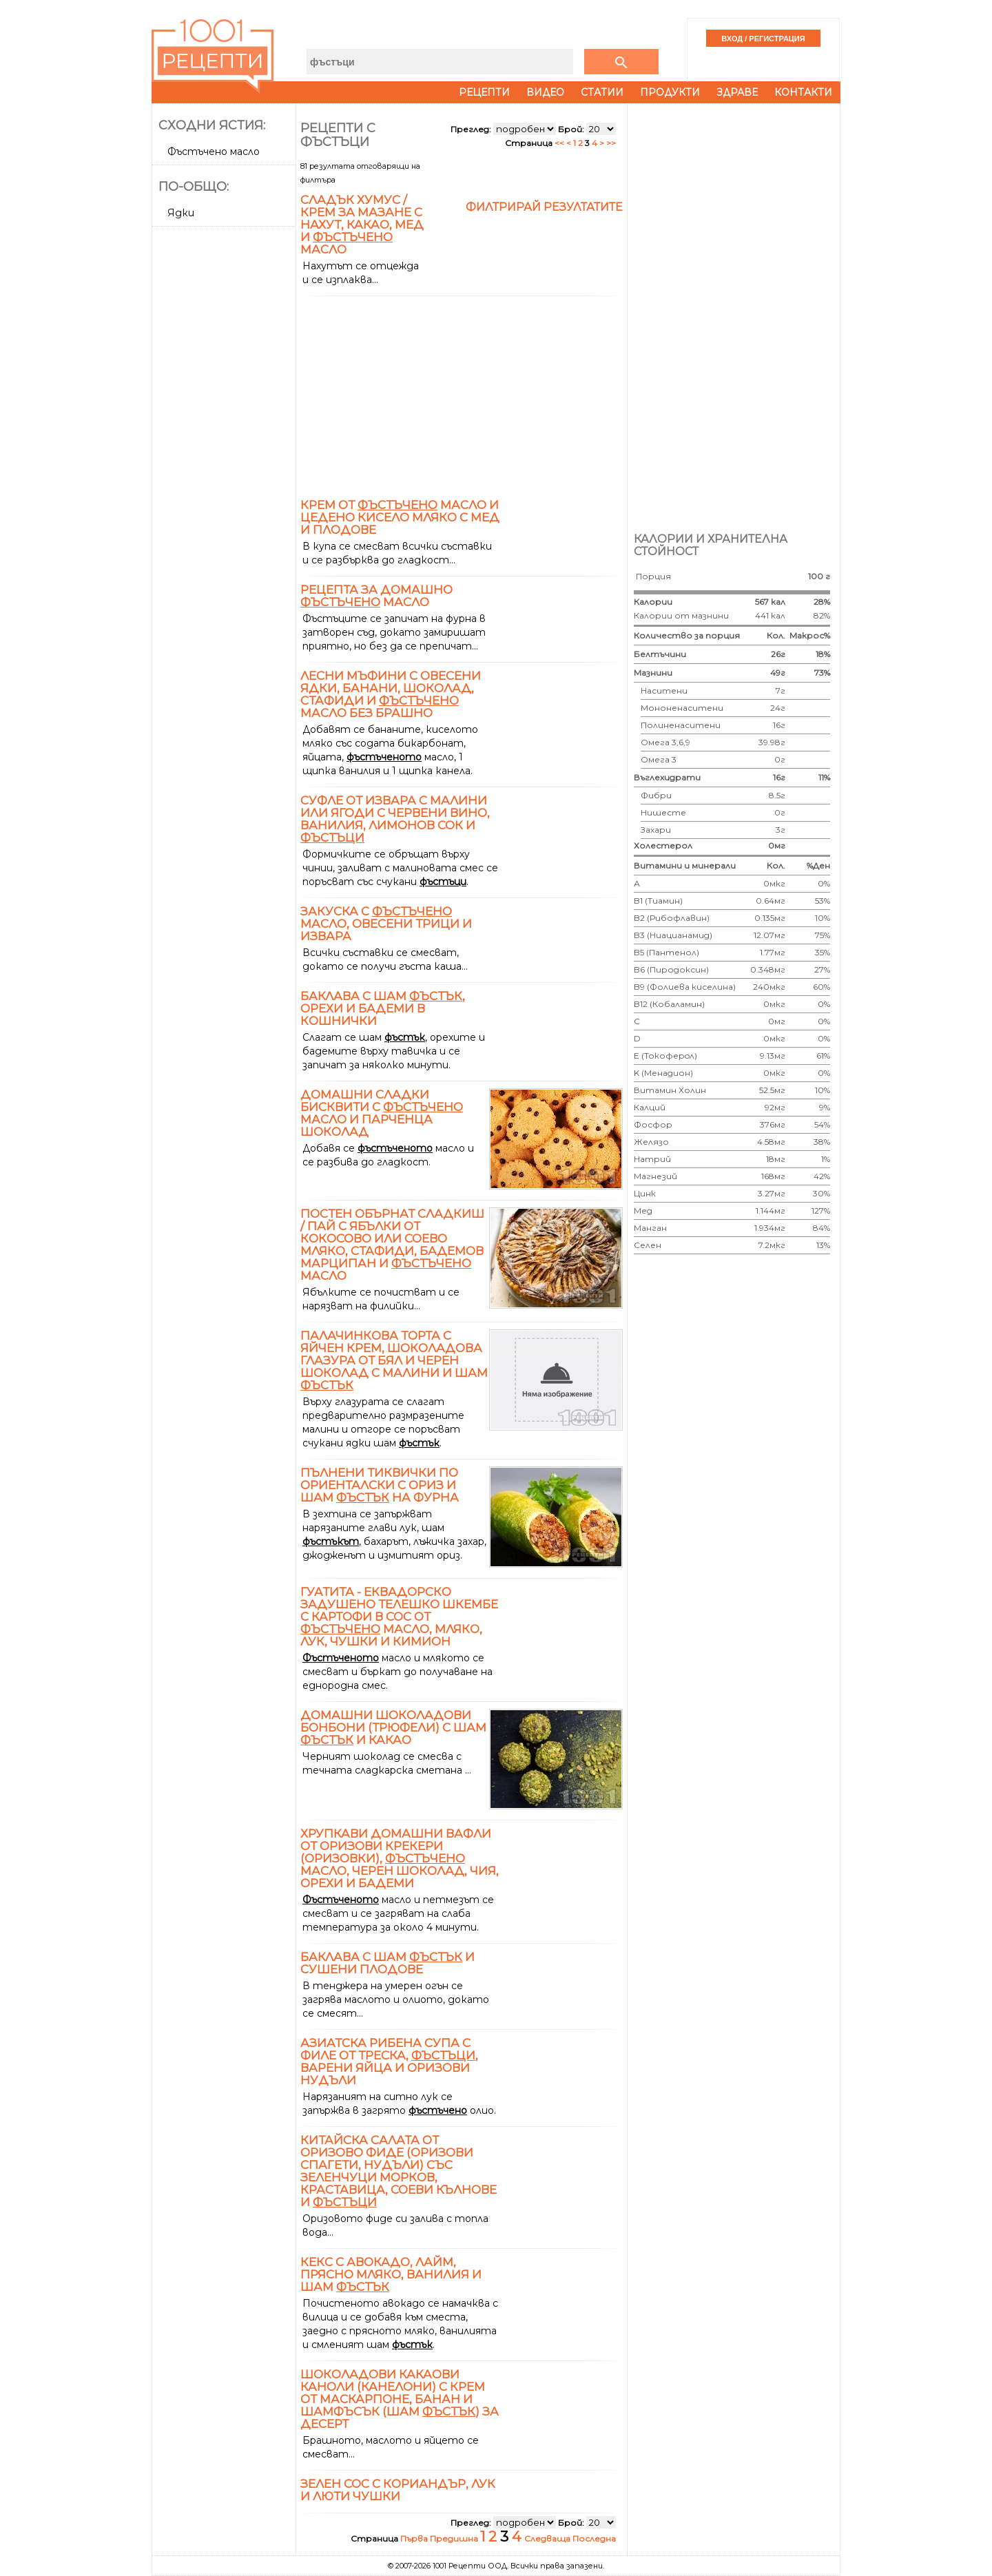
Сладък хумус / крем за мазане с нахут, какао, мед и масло (362, 224)
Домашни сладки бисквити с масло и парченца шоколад (381, 1113)
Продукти (670, 92)
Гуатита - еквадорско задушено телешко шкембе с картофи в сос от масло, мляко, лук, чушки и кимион (399, 1616)
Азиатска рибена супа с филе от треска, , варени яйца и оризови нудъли (389, 2061)
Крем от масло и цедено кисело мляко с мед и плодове (399, 517)
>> (611, 143)
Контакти (803, 92)
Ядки (180, 213)
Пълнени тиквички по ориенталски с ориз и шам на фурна (379, 1485)
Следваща (548, 2538)
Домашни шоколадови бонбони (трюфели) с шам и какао (393, 1727)
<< (560, 143)
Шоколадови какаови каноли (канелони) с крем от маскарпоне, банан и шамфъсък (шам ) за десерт (399, 2399)
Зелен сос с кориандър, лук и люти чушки (397, 2490)
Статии (602, 92)
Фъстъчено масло (213, 151)
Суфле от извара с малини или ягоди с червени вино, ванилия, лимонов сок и (395, 818)
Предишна (455, 2538)
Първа (415, 2538)
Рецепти (484, 92)
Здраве (737, 92)
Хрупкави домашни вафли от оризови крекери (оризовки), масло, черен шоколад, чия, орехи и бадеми (399, 1858)
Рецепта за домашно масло (376, 596)
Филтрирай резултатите (544, 207)
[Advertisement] (225, 438)
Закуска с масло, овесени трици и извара (386, 923)
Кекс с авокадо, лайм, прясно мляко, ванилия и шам (391, 2274)
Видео (545, 92)
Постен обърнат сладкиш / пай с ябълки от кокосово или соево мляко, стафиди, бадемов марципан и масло (392, 1244)
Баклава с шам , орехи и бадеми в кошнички (382, 1008)
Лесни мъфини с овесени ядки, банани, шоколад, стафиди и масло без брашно (390, 694)
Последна (594, 2538)
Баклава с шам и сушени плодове (387, 1963)
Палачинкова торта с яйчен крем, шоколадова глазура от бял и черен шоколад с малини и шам (394, 1360)
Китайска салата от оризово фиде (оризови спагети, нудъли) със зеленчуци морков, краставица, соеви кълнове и (398, 2171)
